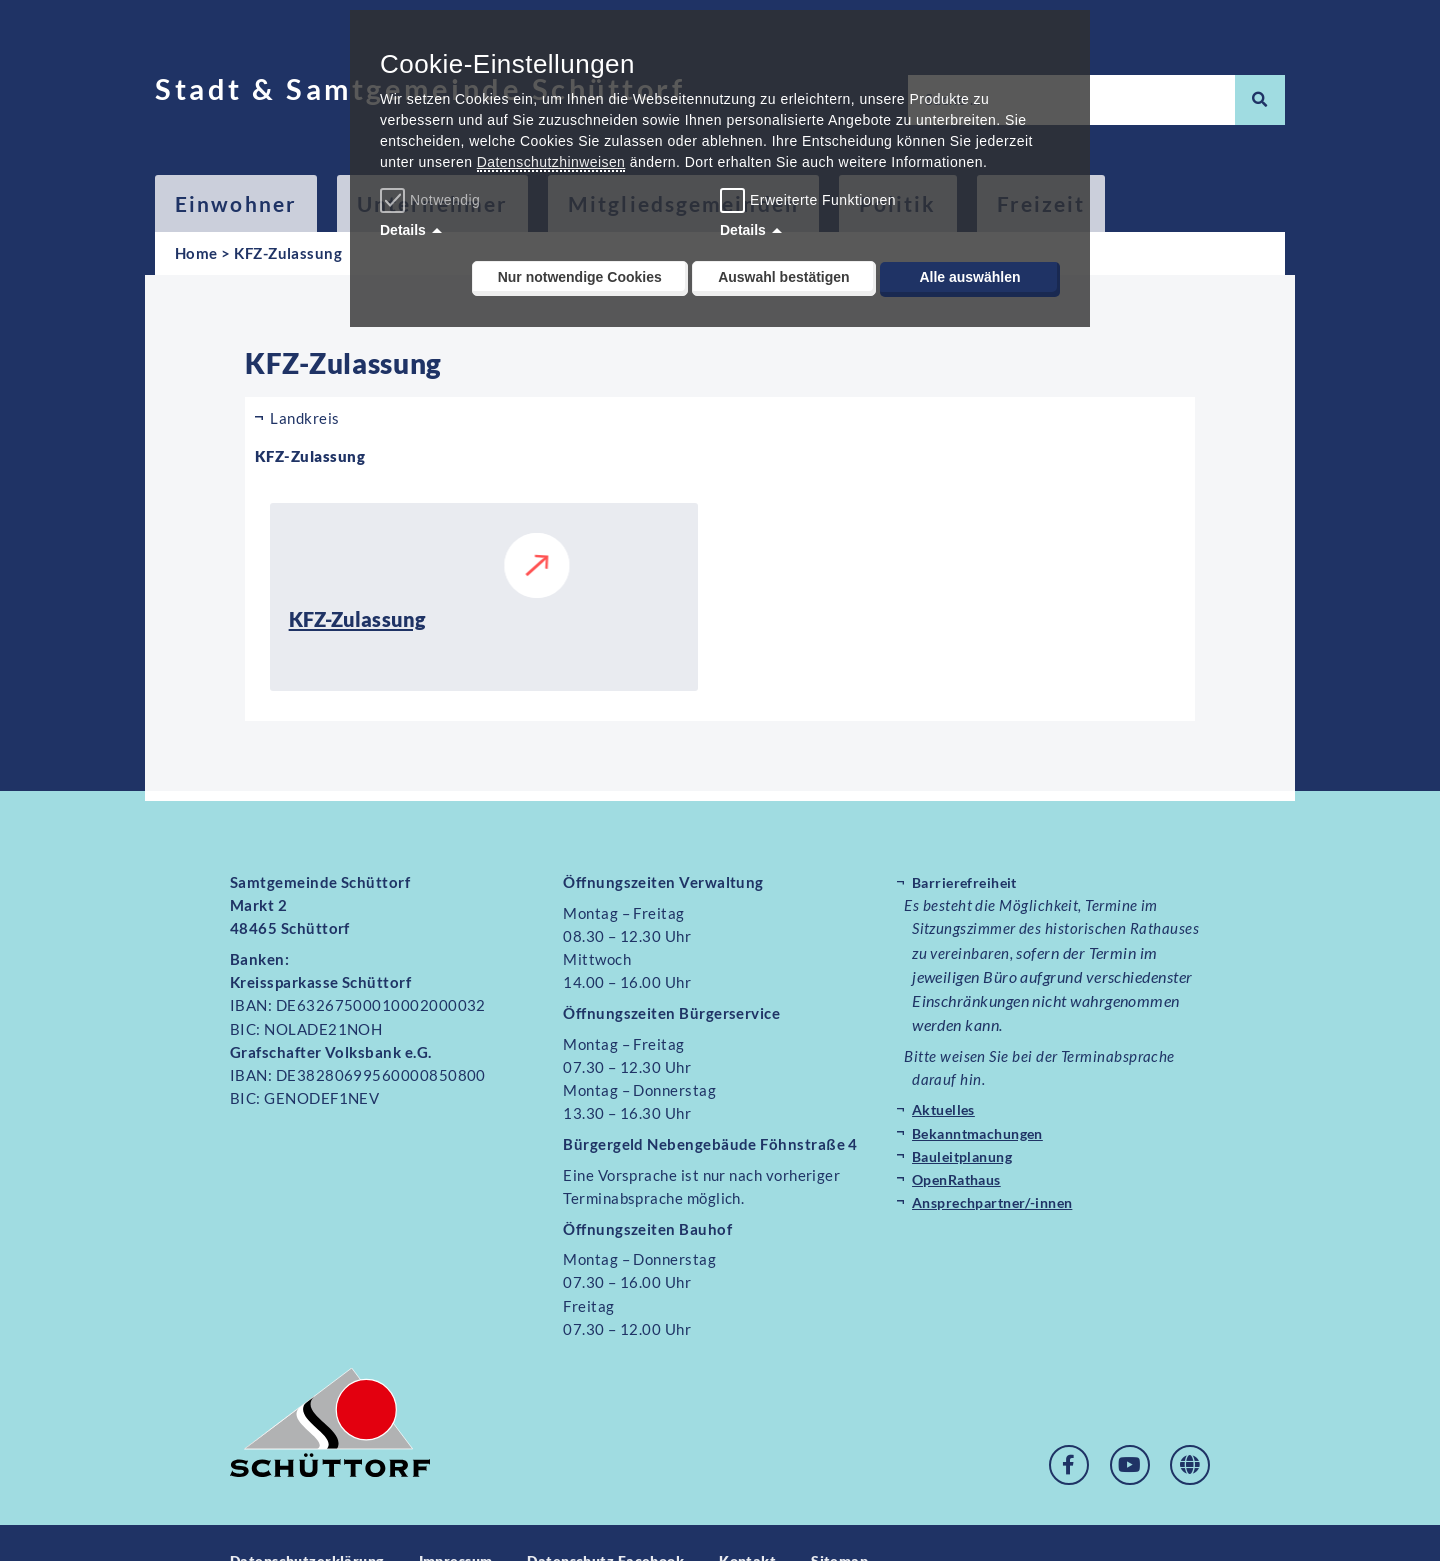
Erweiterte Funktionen (823, 200)
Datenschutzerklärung (311, 1524)
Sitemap (871, 1524)
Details (403, 230)
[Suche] (1260, 100)
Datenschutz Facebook (627, 1524)
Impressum (468, 1524)
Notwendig (432, 200)
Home (196, 253)
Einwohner (236, 203)
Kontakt (776, 1524)
